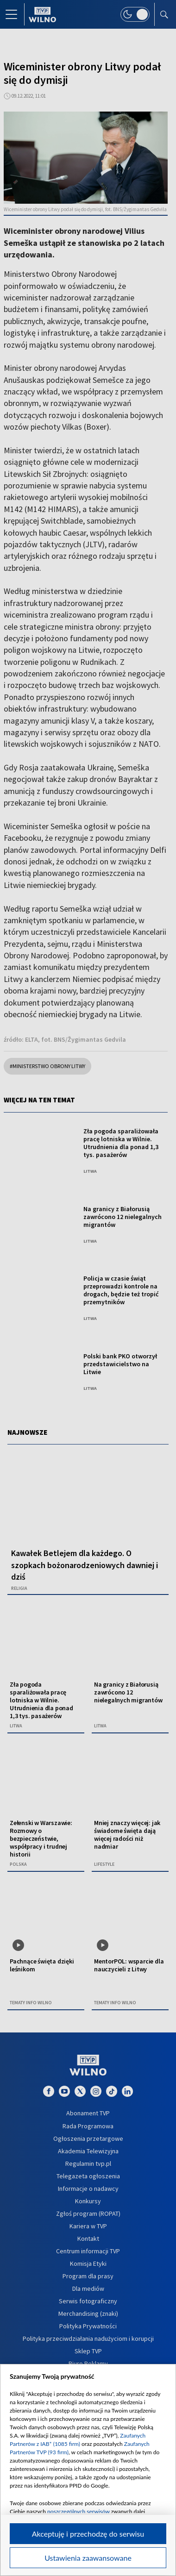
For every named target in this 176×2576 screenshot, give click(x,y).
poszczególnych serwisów (78, 2511)
